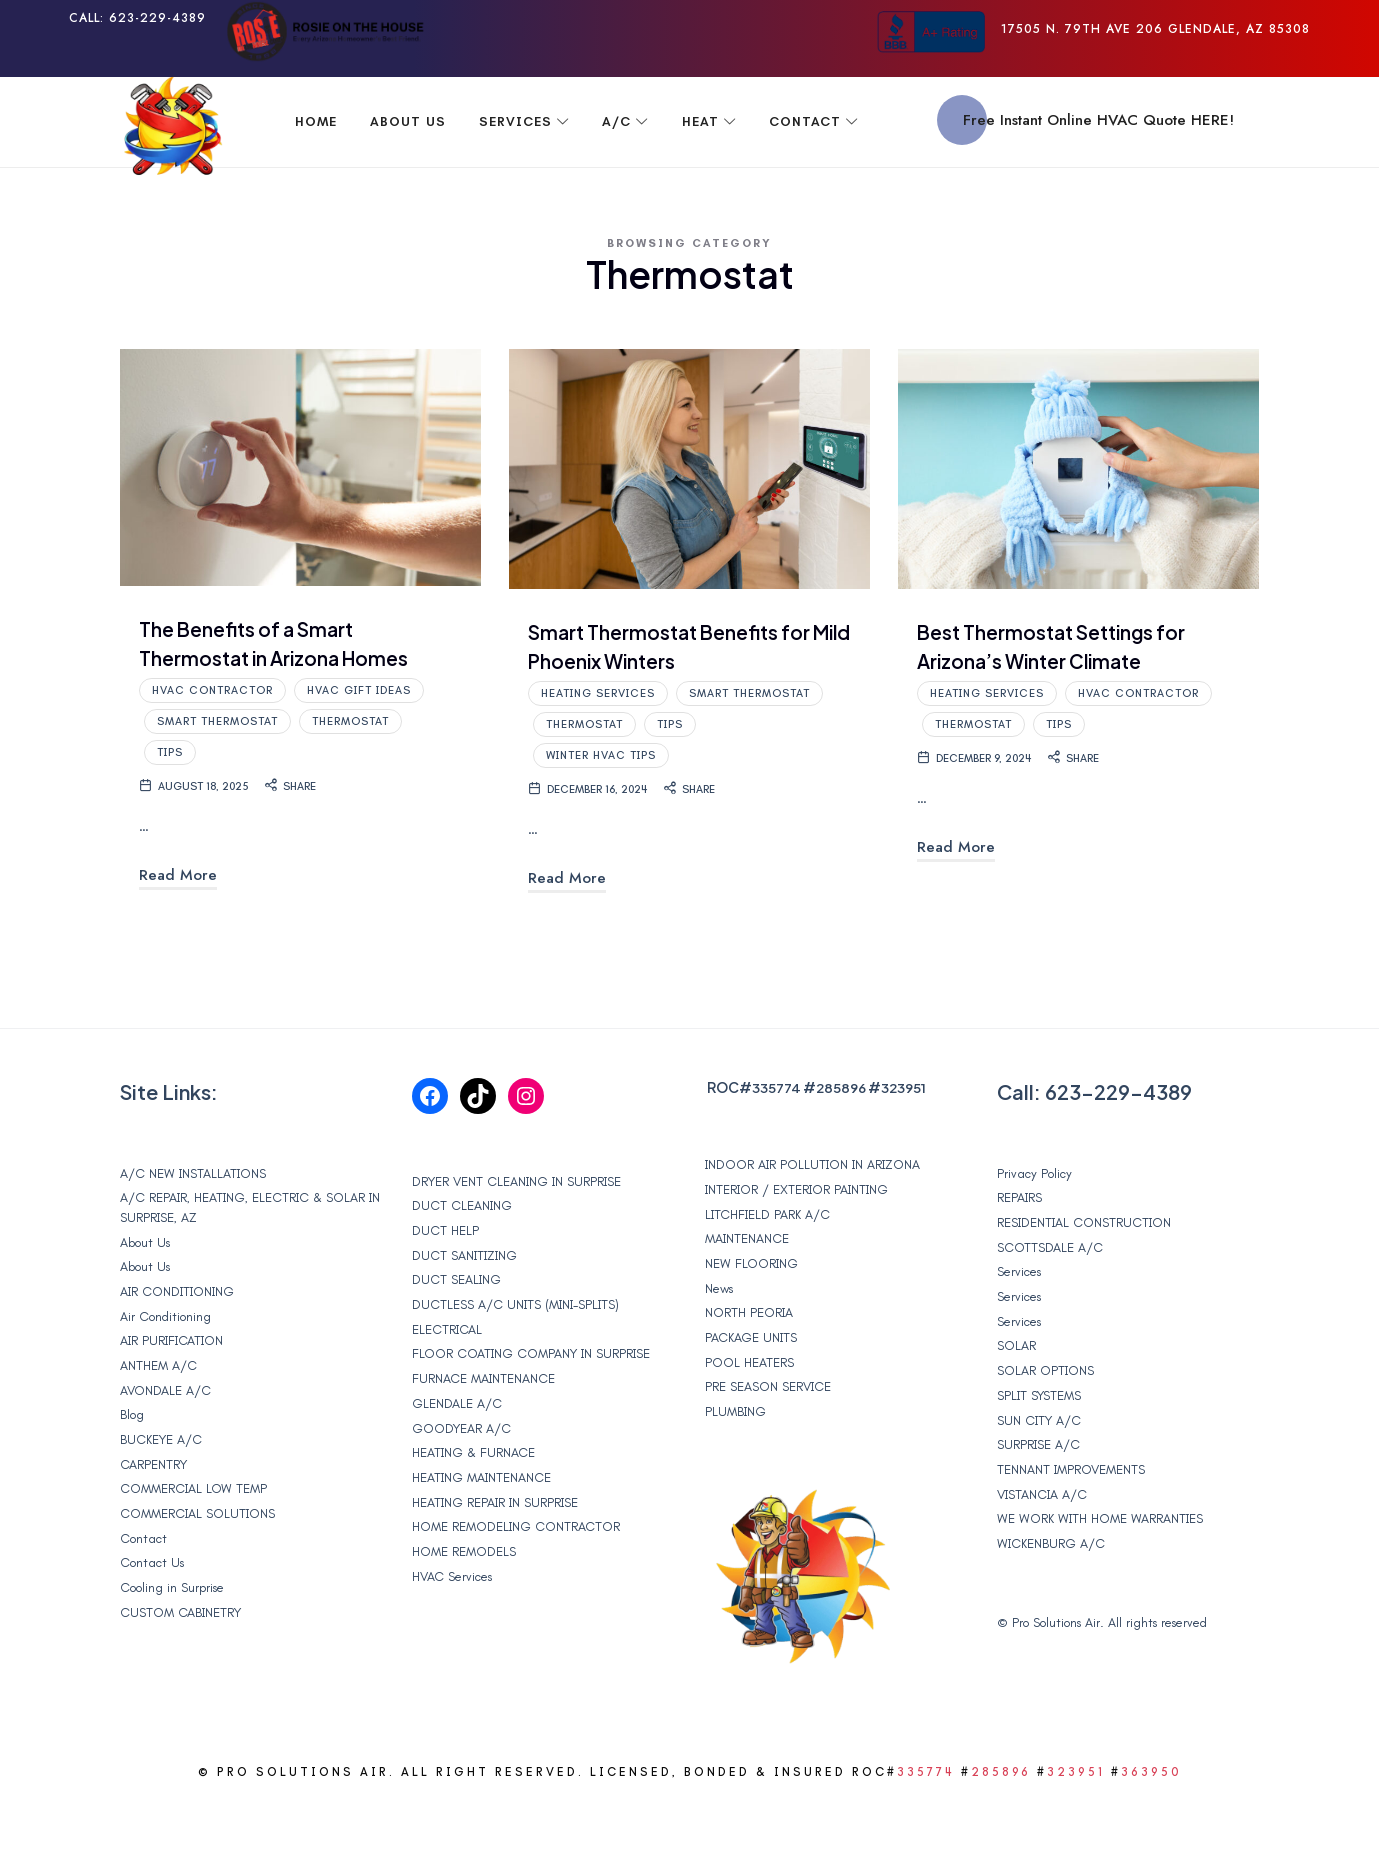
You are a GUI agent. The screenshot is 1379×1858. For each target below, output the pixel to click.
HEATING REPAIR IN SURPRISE (495, 1556)
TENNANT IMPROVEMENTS (1071, 1523)
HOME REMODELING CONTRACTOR (516, 1580)
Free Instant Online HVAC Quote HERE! (1098, 120)
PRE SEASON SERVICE (768, 1440)
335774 (777, 1141)
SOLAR (1016, 1399)
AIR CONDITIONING (177, 1345)
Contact (143, 1592)
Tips (170, 802)
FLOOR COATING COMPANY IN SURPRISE (531, 1407)
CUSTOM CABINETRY (180, 1666)
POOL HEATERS (749, 1416)
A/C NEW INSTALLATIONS (193, 1227)
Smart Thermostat (217, 771)
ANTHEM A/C (158, 1419)
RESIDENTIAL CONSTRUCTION (1084, 1276)
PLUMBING (735, 1465)
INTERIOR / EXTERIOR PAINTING (796, 1243)
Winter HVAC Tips (601, 805)
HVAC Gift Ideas (359, 740)
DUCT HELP (445, 1284)
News (719, 1342)
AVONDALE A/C (165, 1444)
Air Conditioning (165, 1370)
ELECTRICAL (447, 1383)
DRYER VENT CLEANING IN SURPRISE (516, 1235)
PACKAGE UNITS (751, 1391)
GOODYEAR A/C (461, 1482)
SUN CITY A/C (1039, 1474)
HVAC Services (452, 1630)
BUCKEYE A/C (161, 1493)
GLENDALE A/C (457, 1457)
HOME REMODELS (464, 1605)
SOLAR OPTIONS (1045, 1424)
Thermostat (350, 771)
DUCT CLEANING (462, 1259)
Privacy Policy (1034, 1227)
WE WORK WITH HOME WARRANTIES (1100, 1572)
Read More (178, 925)
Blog (132, 1468)
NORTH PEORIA (749, 1366)
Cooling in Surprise (172, 1641)
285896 (844, 1141)
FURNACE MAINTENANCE (483, 1432)
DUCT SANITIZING (464, 1309)
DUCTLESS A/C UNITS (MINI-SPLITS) (515, 1358)
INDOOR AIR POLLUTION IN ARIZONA (812, 1218)
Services (1019, 1325)
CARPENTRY (153, 1518)
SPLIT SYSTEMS (1039, 1449)
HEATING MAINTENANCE (481, 1531)
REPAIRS (1019, 1251)
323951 (909, 1141)
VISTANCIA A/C (1042, 1548)
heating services (598, 743)
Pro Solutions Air (1056, 1674)
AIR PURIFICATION (171, 1394)
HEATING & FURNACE (473, 1506)
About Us (145, 1296)
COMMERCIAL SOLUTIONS (197, 1567)
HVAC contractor (212, 740)
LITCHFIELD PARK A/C (767, 1268)
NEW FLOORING (751, 1317)
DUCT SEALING (456, 1333)
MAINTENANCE (747, 1292)
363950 (1151, 1826)
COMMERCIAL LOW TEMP (193, 1542)
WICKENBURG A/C (1051, 1597)
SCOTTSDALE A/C (1050, 1301)
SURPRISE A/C (1038, 1498)
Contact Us (152, 1616)
